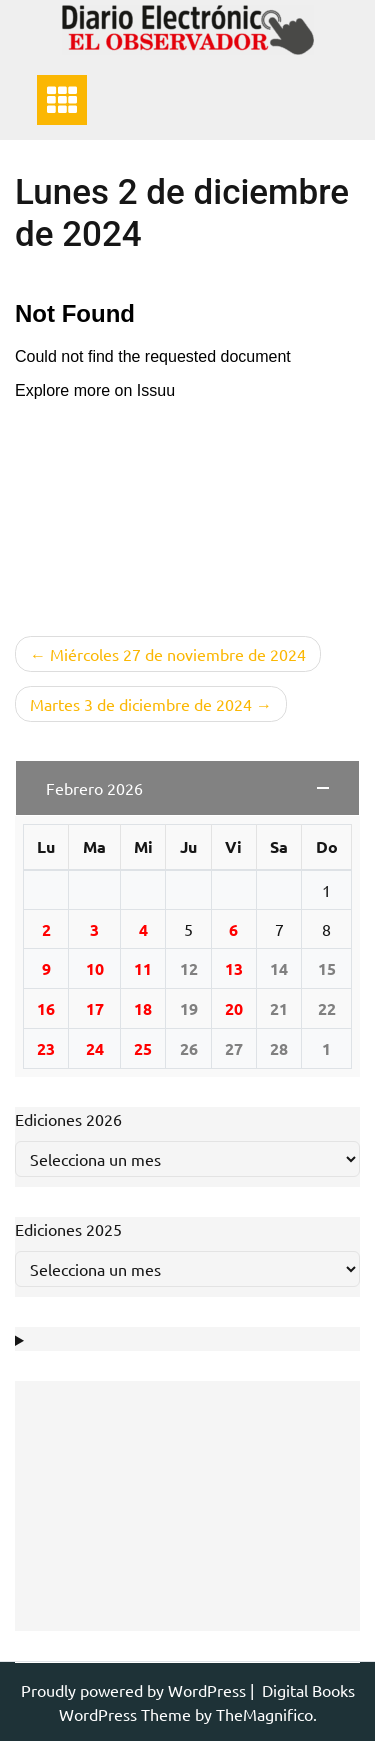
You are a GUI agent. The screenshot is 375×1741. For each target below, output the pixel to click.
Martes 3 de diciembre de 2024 (141, 704)
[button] (187, 788)
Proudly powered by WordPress (135, 1690)
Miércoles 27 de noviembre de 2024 (178, 654)
